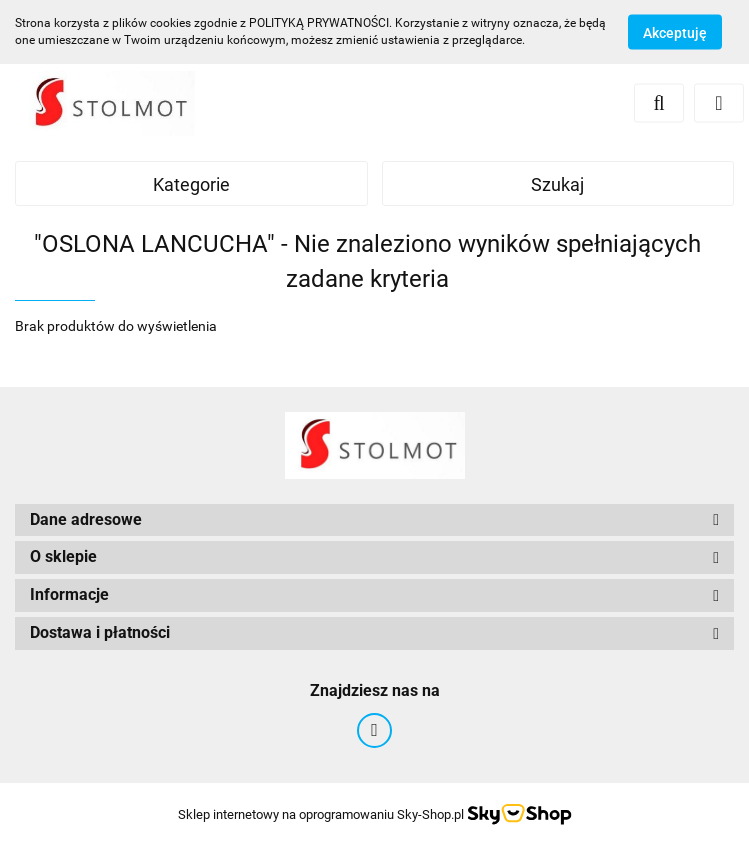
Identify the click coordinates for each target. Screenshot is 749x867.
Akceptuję (675, 33)
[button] (374, 520)
